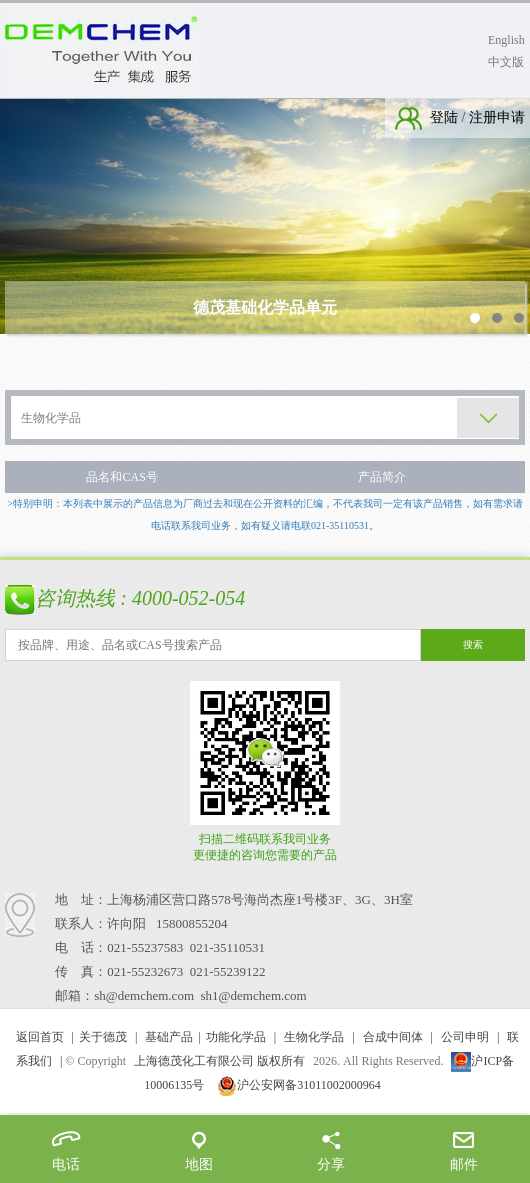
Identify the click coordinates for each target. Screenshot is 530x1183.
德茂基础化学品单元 (265, 307)
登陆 (446, 117)
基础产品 (169, 1037)
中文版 (506, 62)
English (506, 40)
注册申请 (496, 117)
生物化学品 (314, 1037)
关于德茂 (103, 1037)
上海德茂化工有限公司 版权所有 (219, 1061)
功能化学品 (236, 1037)
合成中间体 (393, 1037)
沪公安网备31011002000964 (299, 1085)
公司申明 (465, 1037)
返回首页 (40, 1037)
